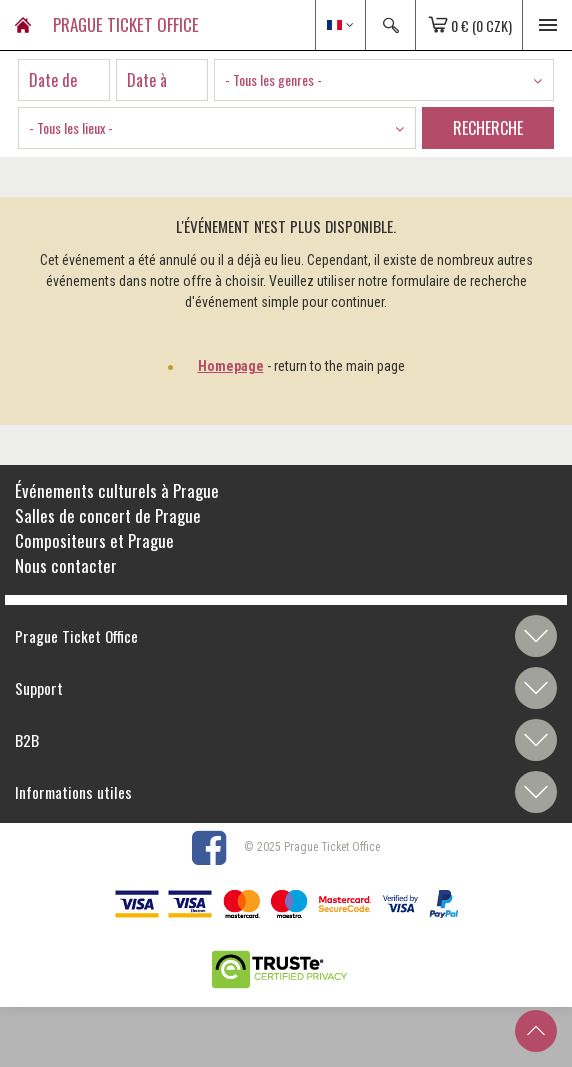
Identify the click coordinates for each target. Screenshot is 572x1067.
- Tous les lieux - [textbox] (71, 127)
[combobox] (384, 80)
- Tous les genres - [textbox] (273, 79)
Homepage (231, 366)
